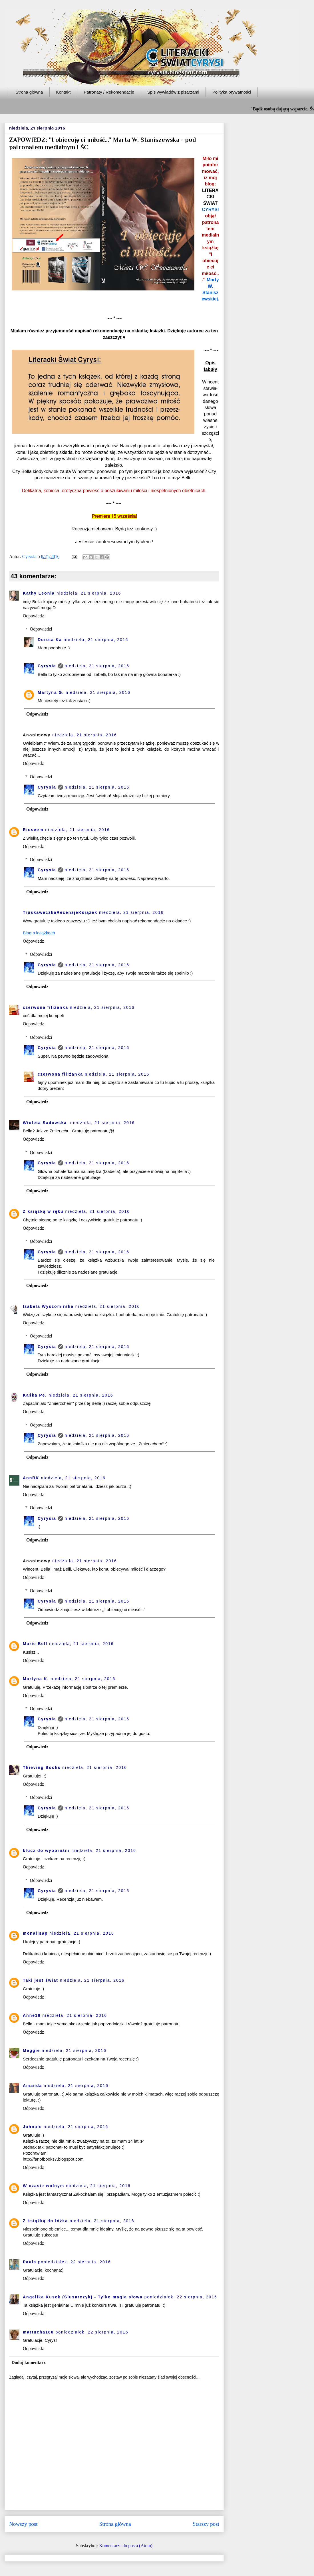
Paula (29, 2262)
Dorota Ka (50, 639)
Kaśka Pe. (35, 1395)
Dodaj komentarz (28, 2362)
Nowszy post (23, 2524)
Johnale (32, 2126)
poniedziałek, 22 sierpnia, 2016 (74, 2262)
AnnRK (31, 1478)
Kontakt (63, 92)
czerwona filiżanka (45, 1007)
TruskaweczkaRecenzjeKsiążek (60, 912)
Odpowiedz (33, 615)
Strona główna (29, 92)
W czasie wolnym (43, 2185)
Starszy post (206, 2524)
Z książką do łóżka (45, 2221)
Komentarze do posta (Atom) (125, 2545)
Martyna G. (51, 692)
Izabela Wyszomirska (48, 1306)
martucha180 (38, 2332)
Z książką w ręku (43, 1211)
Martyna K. (36, 1678)
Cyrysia (47, 666)
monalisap (35, 1933)
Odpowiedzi (41, 629)
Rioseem (33, 829)
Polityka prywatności (231, 92)
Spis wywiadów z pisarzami (173, 92)
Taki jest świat (40, 1980)
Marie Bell (35, 1643)
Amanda (32, 2085)
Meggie (31, 2050)
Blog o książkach (39, 932)
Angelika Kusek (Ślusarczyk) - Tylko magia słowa (83, 2297)
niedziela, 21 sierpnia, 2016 (89, 593)
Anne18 (32, 2015)
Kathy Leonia (39, 593)
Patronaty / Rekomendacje (109, 92)
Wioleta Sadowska (46, 1122)
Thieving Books (42, 1767)
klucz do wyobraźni (46, 1850)
